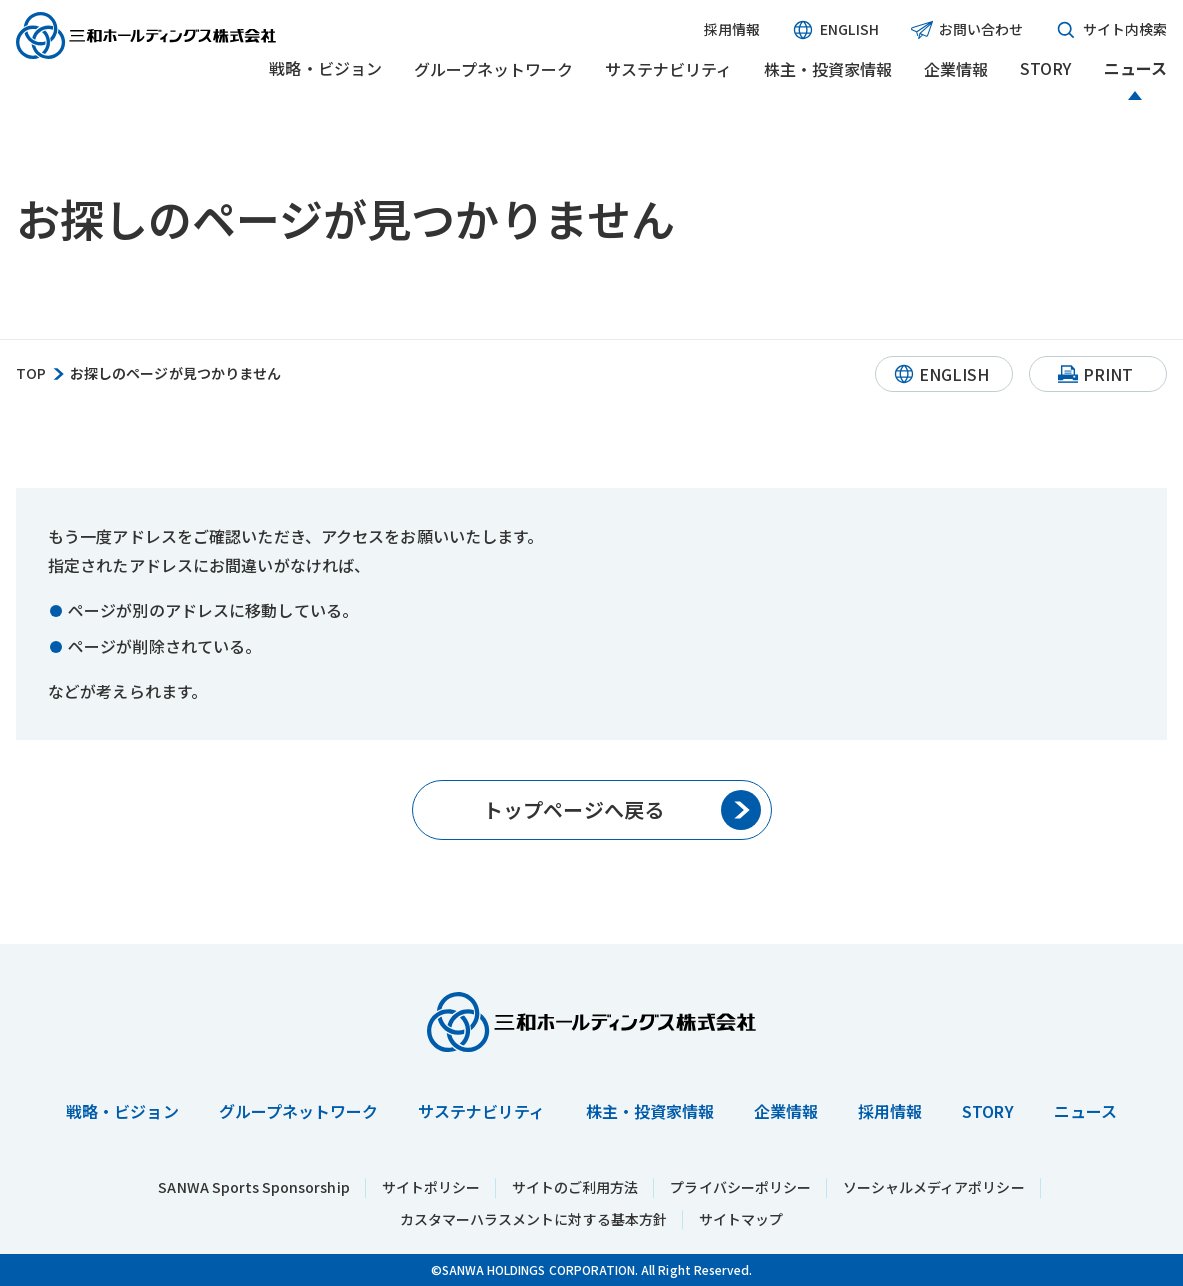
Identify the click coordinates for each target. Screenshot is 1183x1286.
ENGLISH (835, 30)
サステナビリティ (668, 69)
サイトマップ (741, 1219)
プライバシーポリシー (740, 1187)
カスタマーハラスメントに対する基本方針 (533, 1219)
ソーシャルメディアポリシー (934, 1187)
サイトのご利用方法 (575, 1187)
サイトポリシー (431, 1187)
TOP (31, 373)
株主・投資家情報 (828, 69)
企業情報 (956, 69)
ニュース (1135, 68)
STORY (1045, 68)
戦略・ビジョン (325, 68)
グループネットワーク (493, 69)
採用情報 (732, 29)
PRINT (1108, 374)
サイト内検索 (1111, 30)
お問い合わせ (967, 30)
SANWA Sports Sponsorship (253, 1187)
